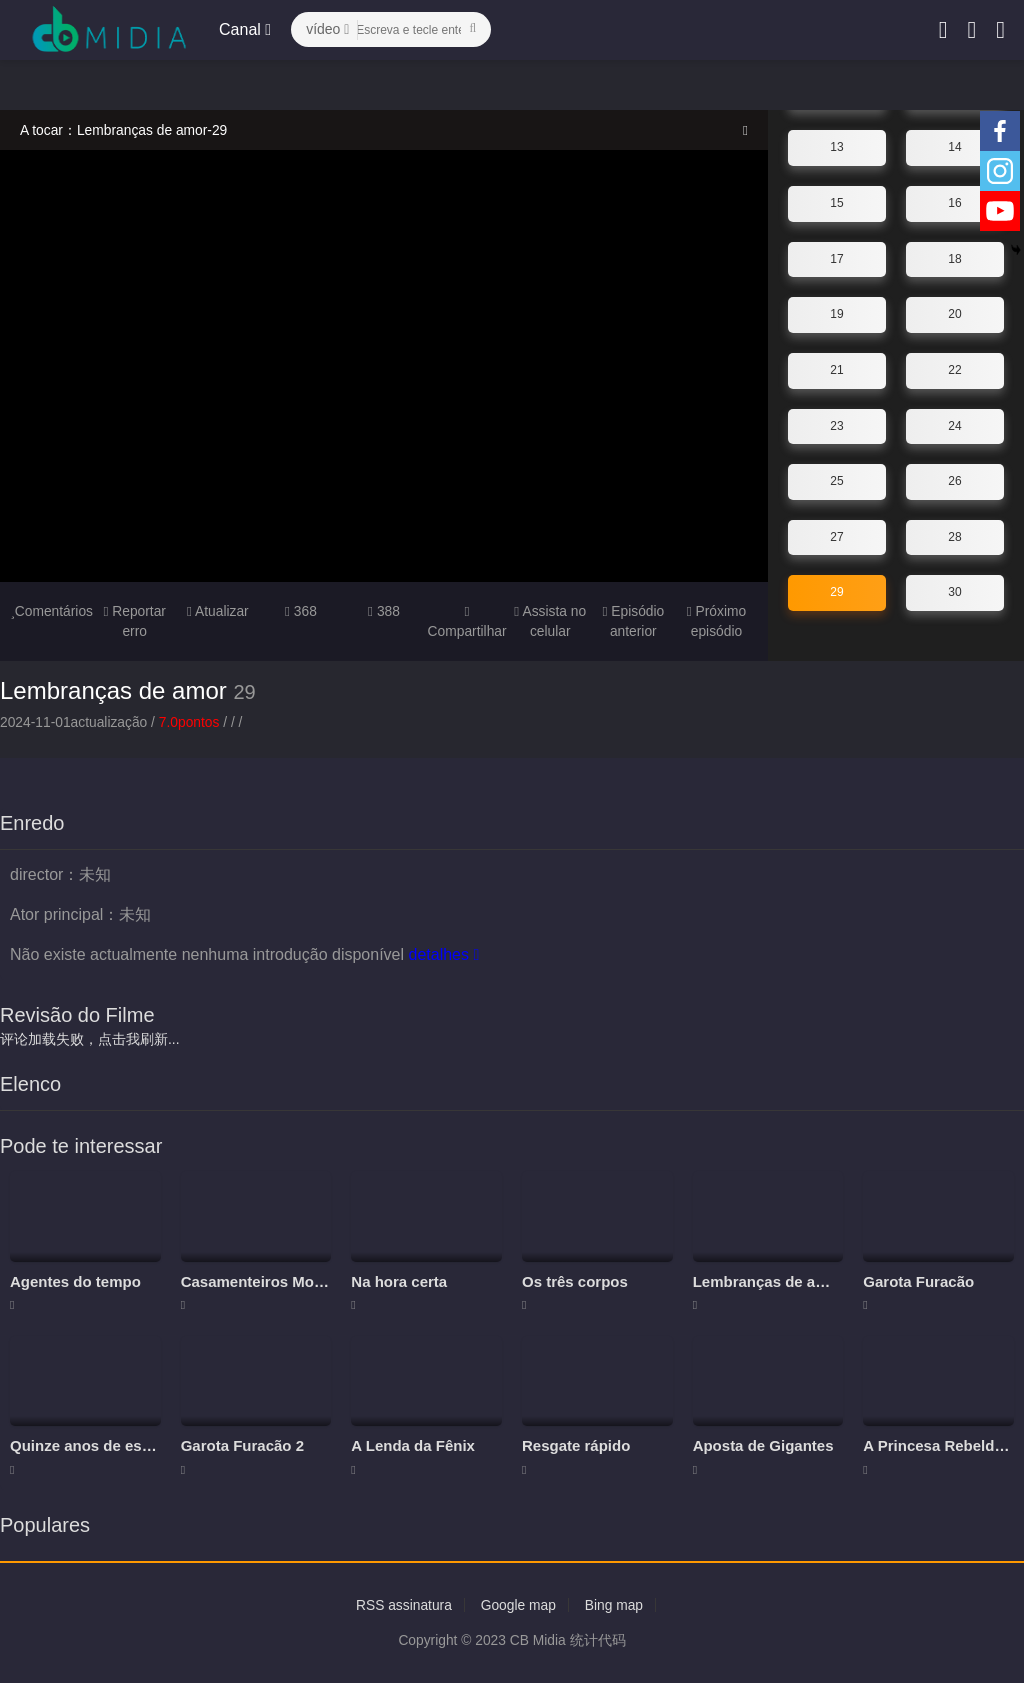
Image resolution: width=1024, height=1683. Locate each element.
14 (954, 147)
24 (954, 425)
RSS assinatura (402, 1605)
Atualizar (217, 611)
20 (954, 314)
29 (836, 592)
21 (836, 370)
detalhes (443, 953)
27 (836, 536)
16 (954, 203)
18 (954, 258)
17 (836, 258)
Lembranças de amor (113, 690)
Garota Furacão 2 (242, 1445)
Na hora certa (399, 1280)
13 (836, 147)
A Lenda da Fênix (413, 1445)
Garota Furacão (918, 1280)
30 (954, 592)
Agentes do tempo (75, 1280)
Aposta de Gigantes (763, 1445)
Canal (246, 29)
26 (954, 481)
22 (954, 370)
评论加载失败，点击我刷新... (90, 1038)
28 (954, 536)
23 (836, 425)
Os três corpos (575, 1280)
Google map (518, 1605)
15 (836, 203)
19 (836, 314)
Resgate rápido (576, 1445)
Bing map (615, 1605)
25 (836, 481)
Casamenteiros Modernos (272, 1280)
